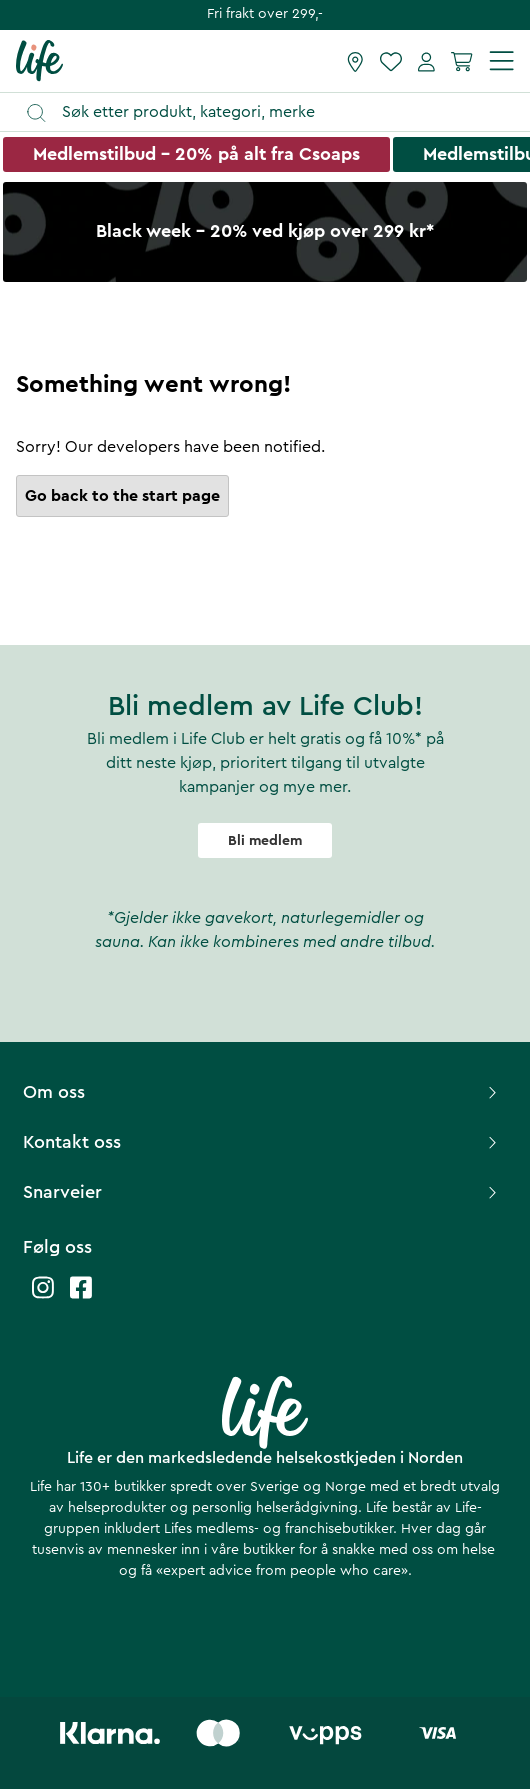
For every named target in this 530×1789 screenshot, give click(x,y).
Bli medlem (265, 841)
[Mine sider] (426, 61)
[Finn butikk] (355, 61)
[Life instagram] (43, 1297)
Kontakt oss (262, 1142)
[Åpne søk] (274, 112)
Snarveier (262, 1192)
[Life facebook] (81, 1297)
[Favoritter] (391, 61)
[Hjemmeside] (39, 60)
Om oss (262, 1092)
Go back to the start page (122, 496)
